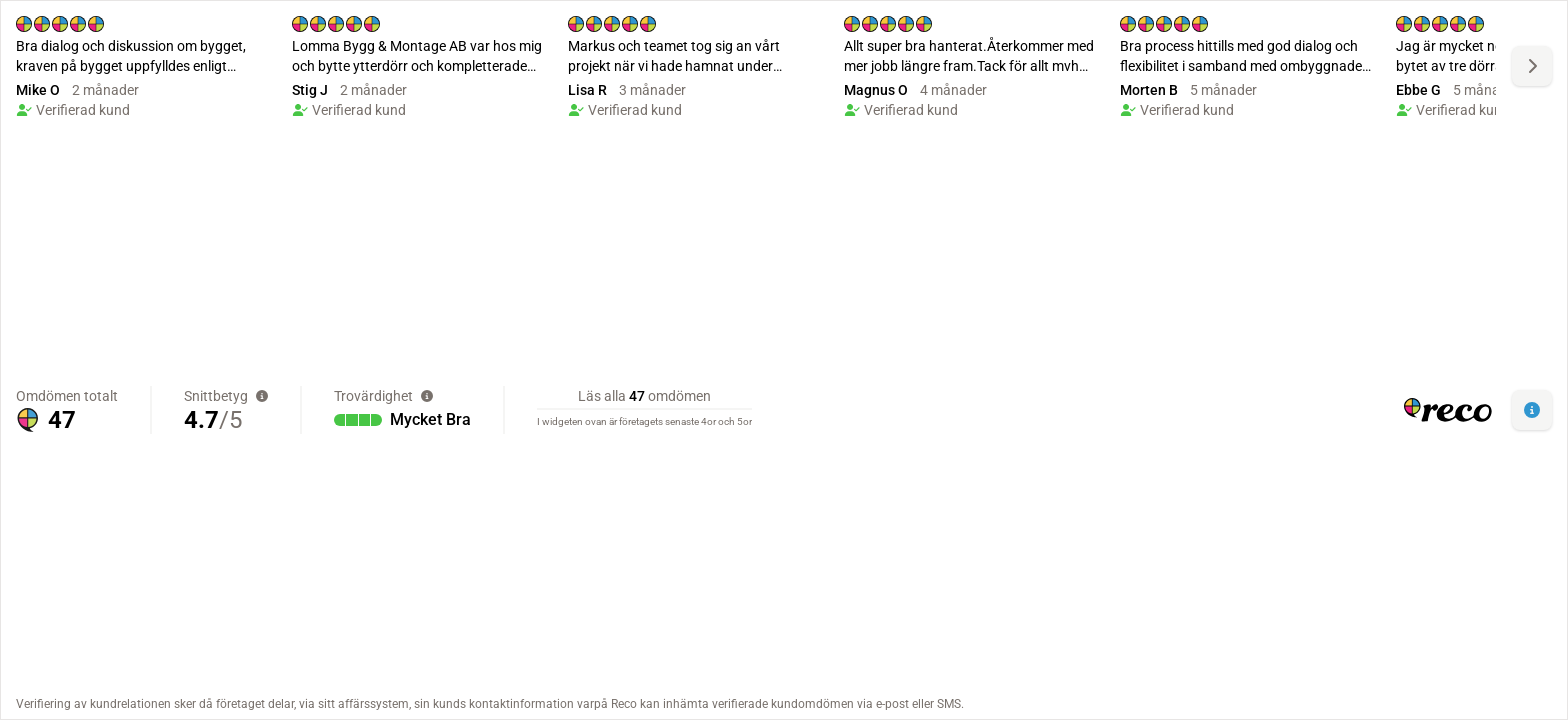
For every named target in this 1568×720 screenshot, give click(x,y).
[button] (1532, 410)
